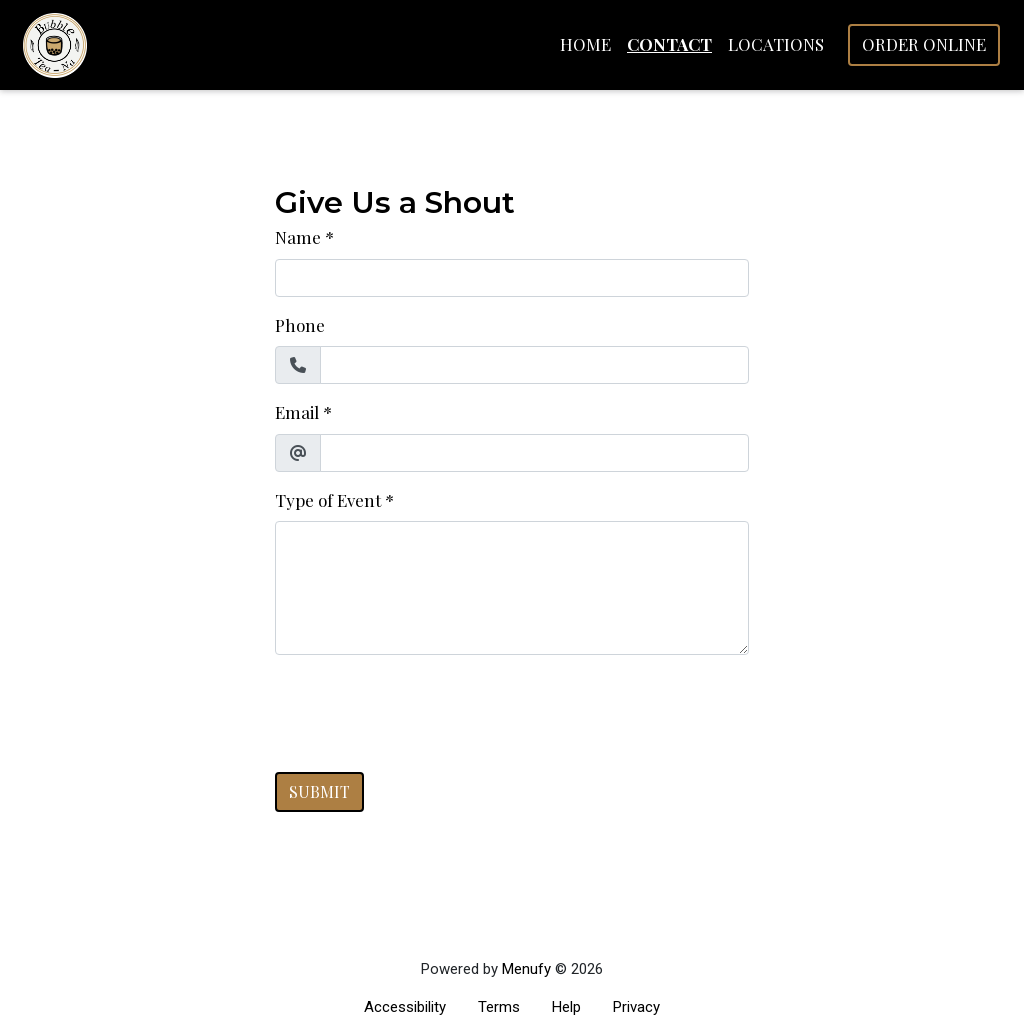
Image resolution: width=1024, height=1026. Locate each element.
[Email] (534, 453)
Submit (319, 791)
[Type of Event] (512, 588)
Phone (300, 325)
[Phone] (534, 365)
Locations (776, 44)
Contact (669, 44)
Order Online (924, 44)
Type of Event (328, 500)
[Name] (512, 278)
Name (298, 237)
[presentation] (427, 710)
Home (585, 44)
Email (297, 412)
